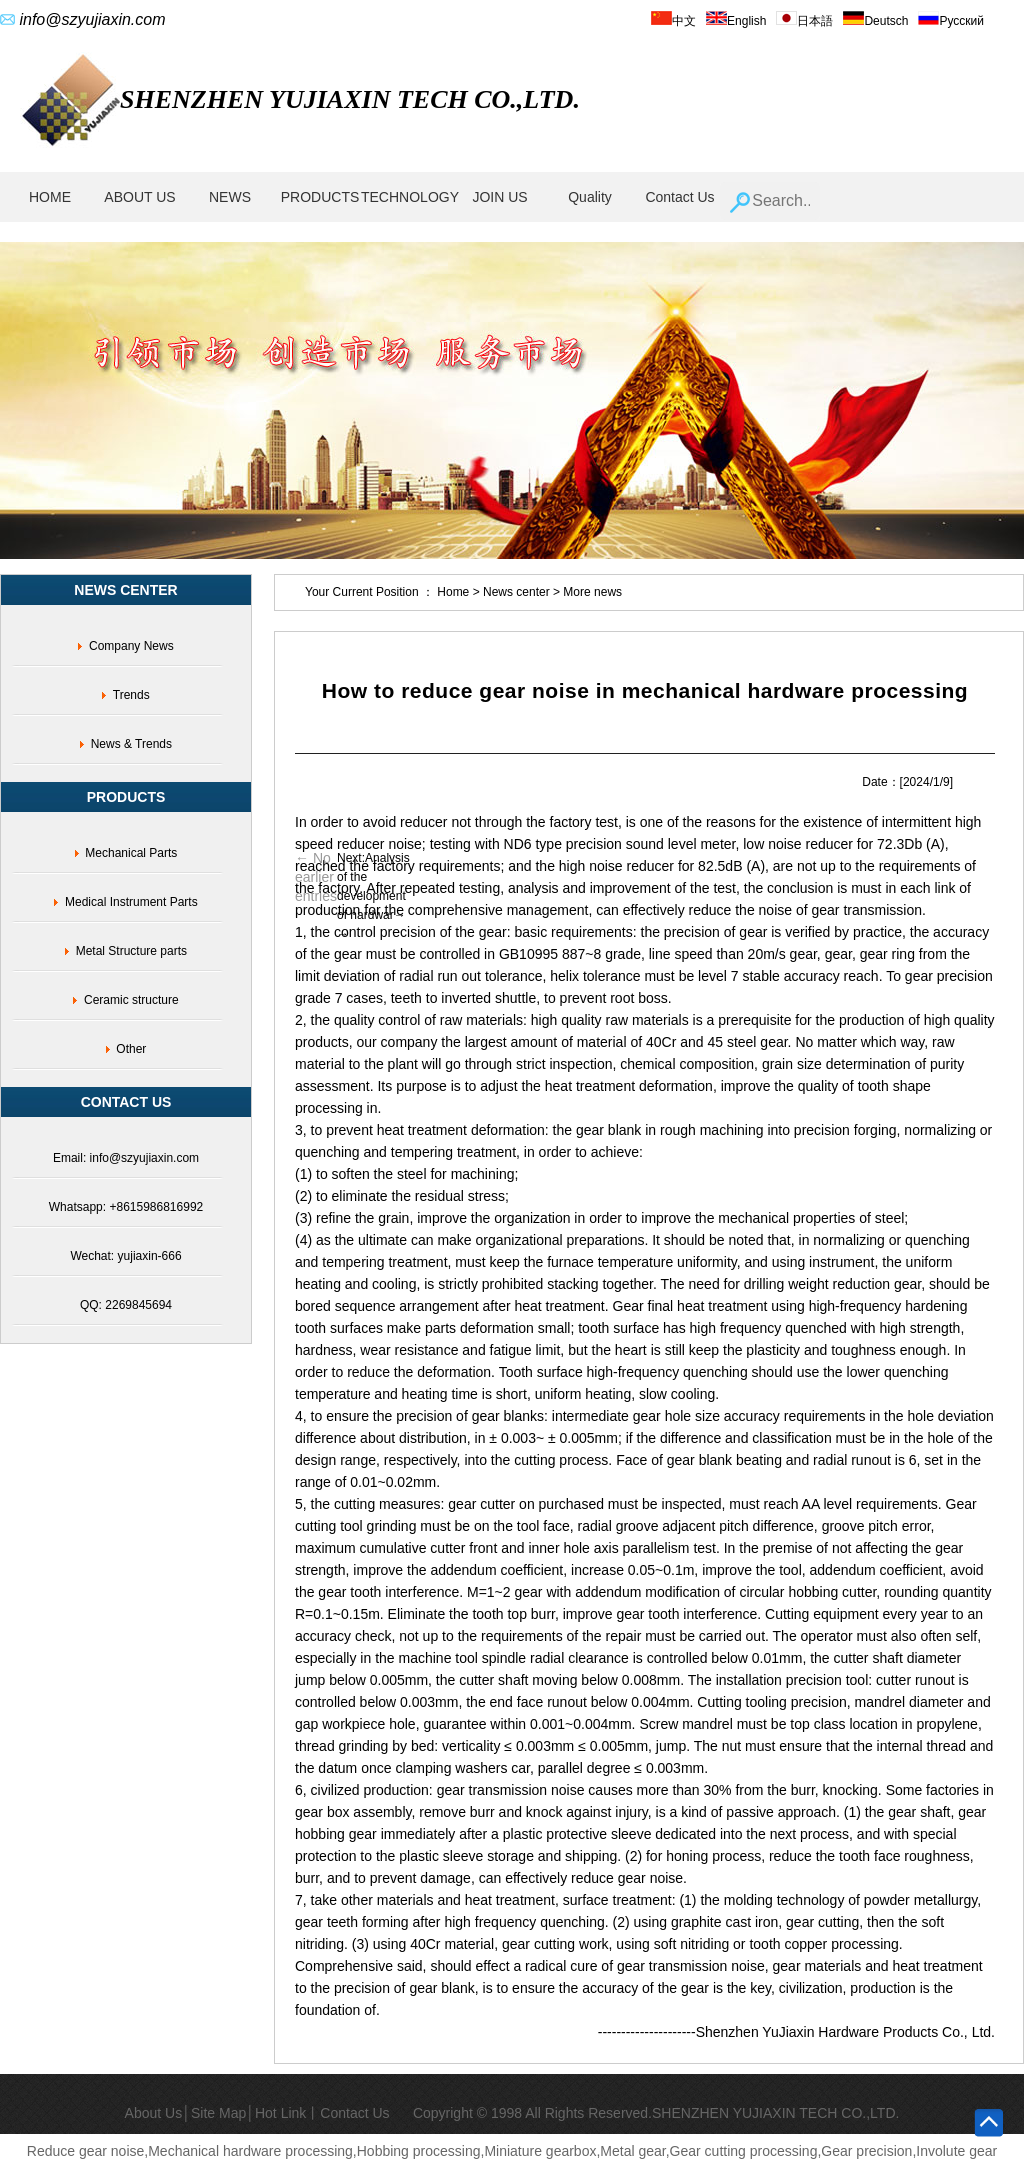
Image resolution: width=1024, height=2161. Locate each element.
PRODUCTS (320, 197)
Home (453, 592)
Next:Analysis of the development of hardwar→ (373, 886)
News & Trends (131, 744)
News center (518, 592)
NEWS (230, 197)
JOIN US (499, 197)
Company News (131, 646)
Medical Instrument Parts (131, 902)
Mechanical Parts (131, 853)
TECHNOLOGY (410, 197)
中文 (673, 21)
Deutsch (875, 21)
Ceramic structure (131, 1000)
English (736, 21)
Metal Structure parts (131, 951)
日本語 (804, 21)
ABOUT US (139, 197)
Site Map (218, 2113)
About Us (154, 2113)
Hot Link (280, 2113)
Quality (590, 197)
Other (131, 1049)
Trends (131, 695)
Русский (951, 21)
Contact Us (679, 197)
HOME (50, 197)
